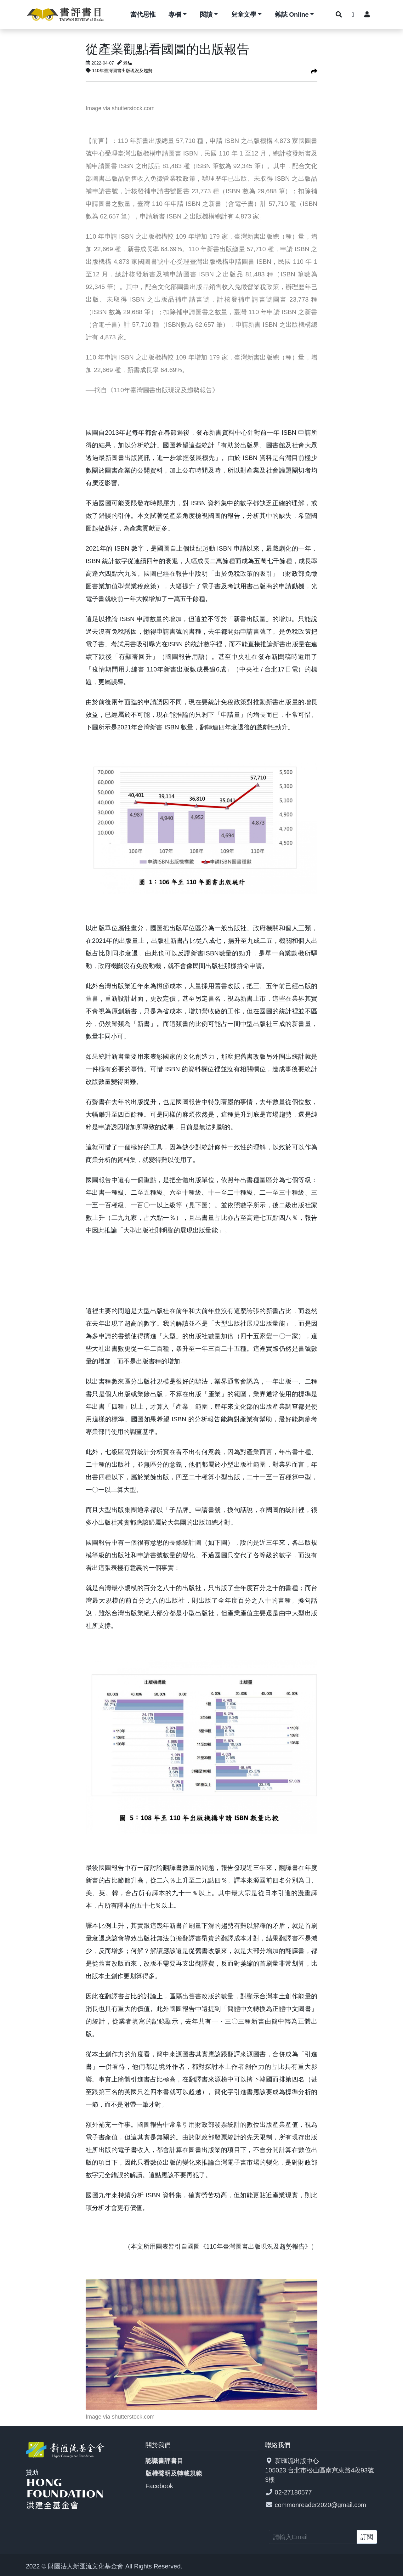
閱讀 (206, 14)
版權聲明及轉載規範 (173, 2473)
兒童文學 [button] (243, 14)
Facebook (159, 2486)
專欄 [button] (174, 14)
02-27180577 (293, 2492)
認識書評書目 (164, 2460)
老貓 (127, 62)
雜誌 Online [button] (292, 14)
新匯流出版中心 (297, 2460)
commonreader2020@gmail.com (320, 2504)
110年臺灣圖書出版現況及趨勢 (122, 70)
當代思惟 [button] (143, 14)
